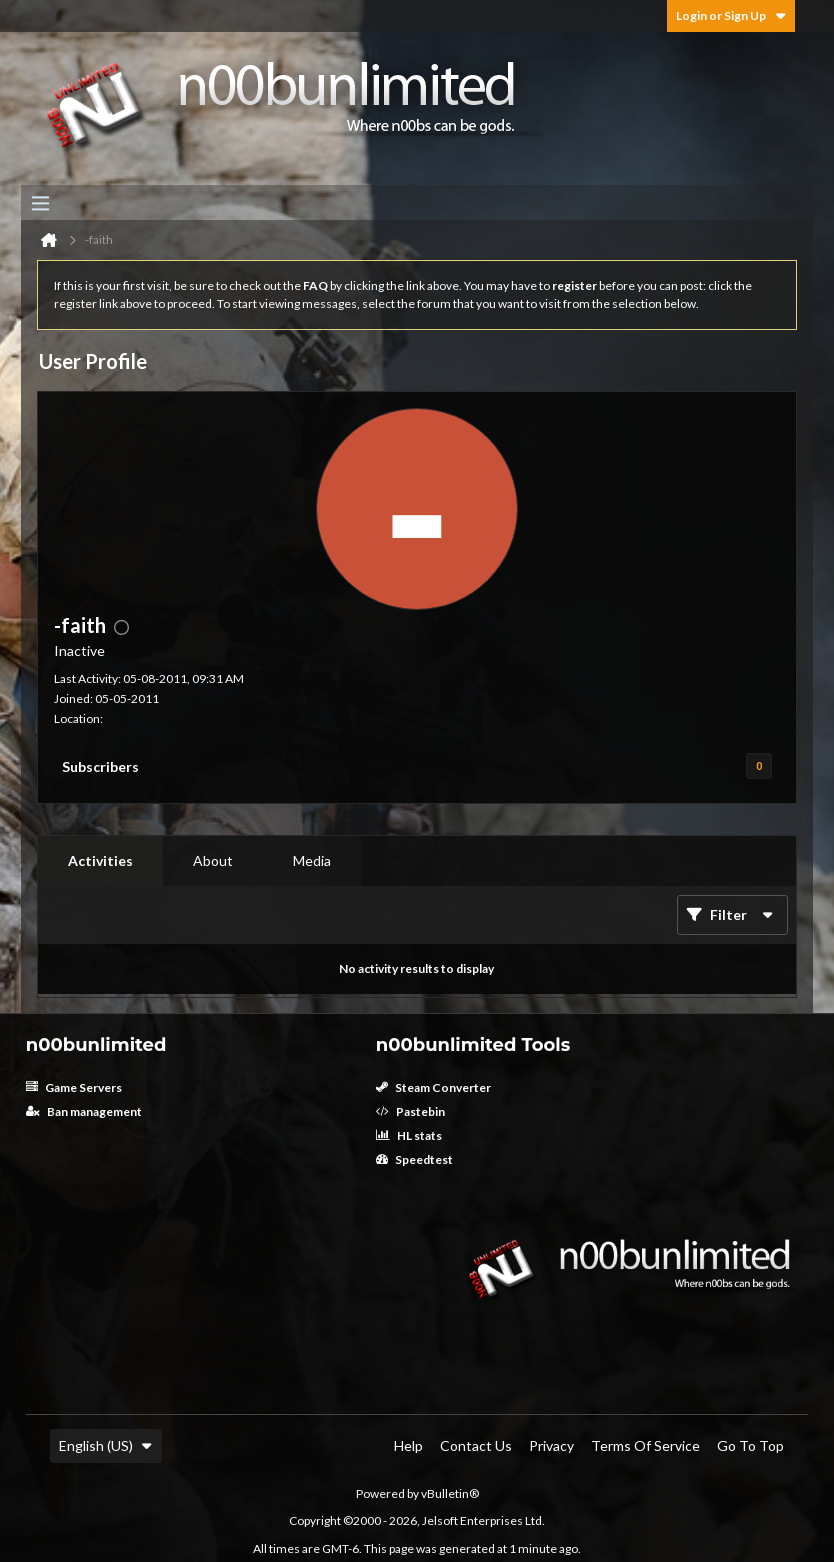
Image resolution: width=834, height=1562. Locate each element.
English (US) (106, 1445)
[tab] (100, 861)
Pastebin (410, 1111)
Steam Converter (433, 1087)
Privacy (551, 1445)
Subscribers (100, 766)
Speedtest (414, 1159)
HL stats (409, 1135)
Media (312, 860)
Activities (100, 860)
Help (408, 1445)
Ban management (84, 1111)
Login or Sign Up (731, 15)
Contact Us (476, 1445)
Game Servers (74, 1087)
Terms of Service (645, 1445)
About (213, 860)
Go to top (750, 1445)
